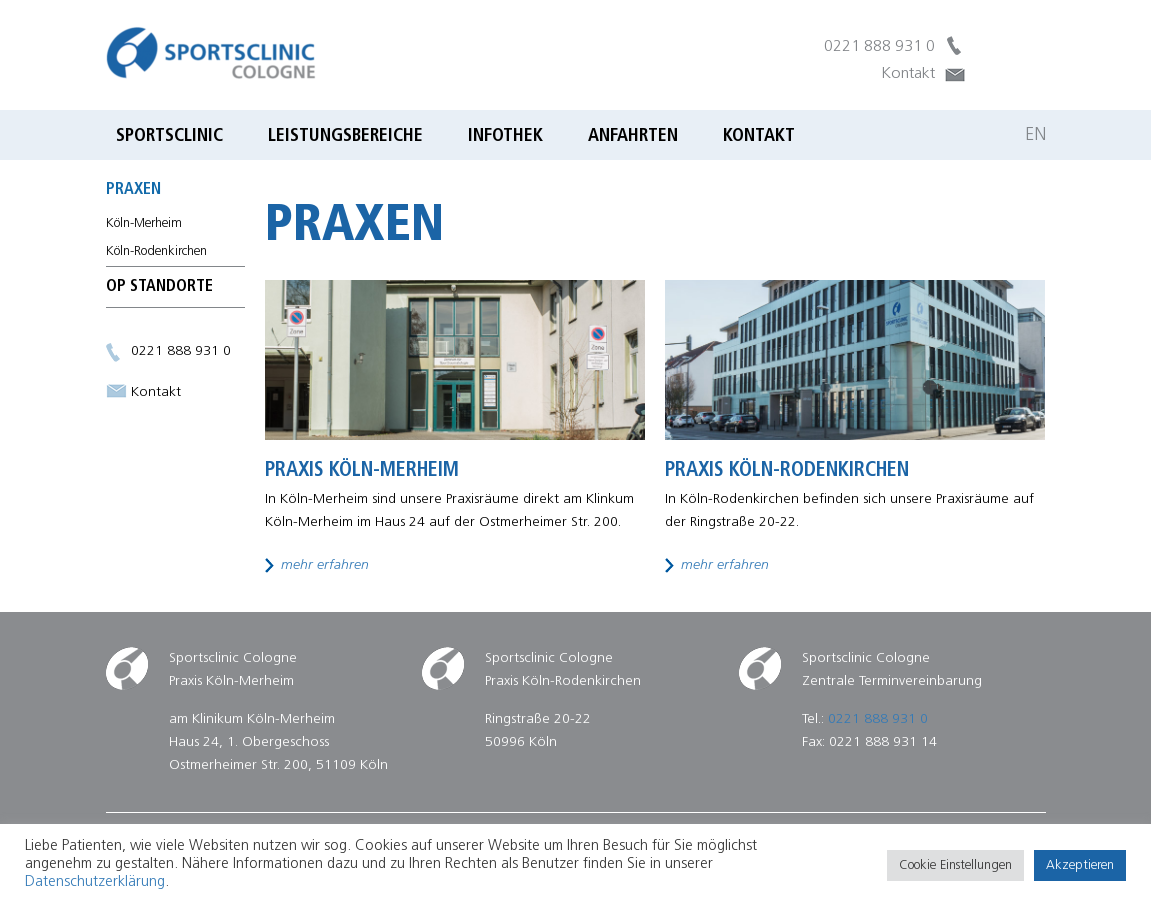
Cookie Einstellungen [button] (955, 865)
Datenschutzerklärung (95, 882)
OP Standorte (159, 287)
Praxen (133, 190)
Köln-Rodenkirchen (156, 251)
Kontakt (908, 74)
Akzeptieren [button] (1080, 865)
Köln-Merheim (144, 223)
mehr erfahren (325, 565)
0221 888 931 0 (879, 47)
